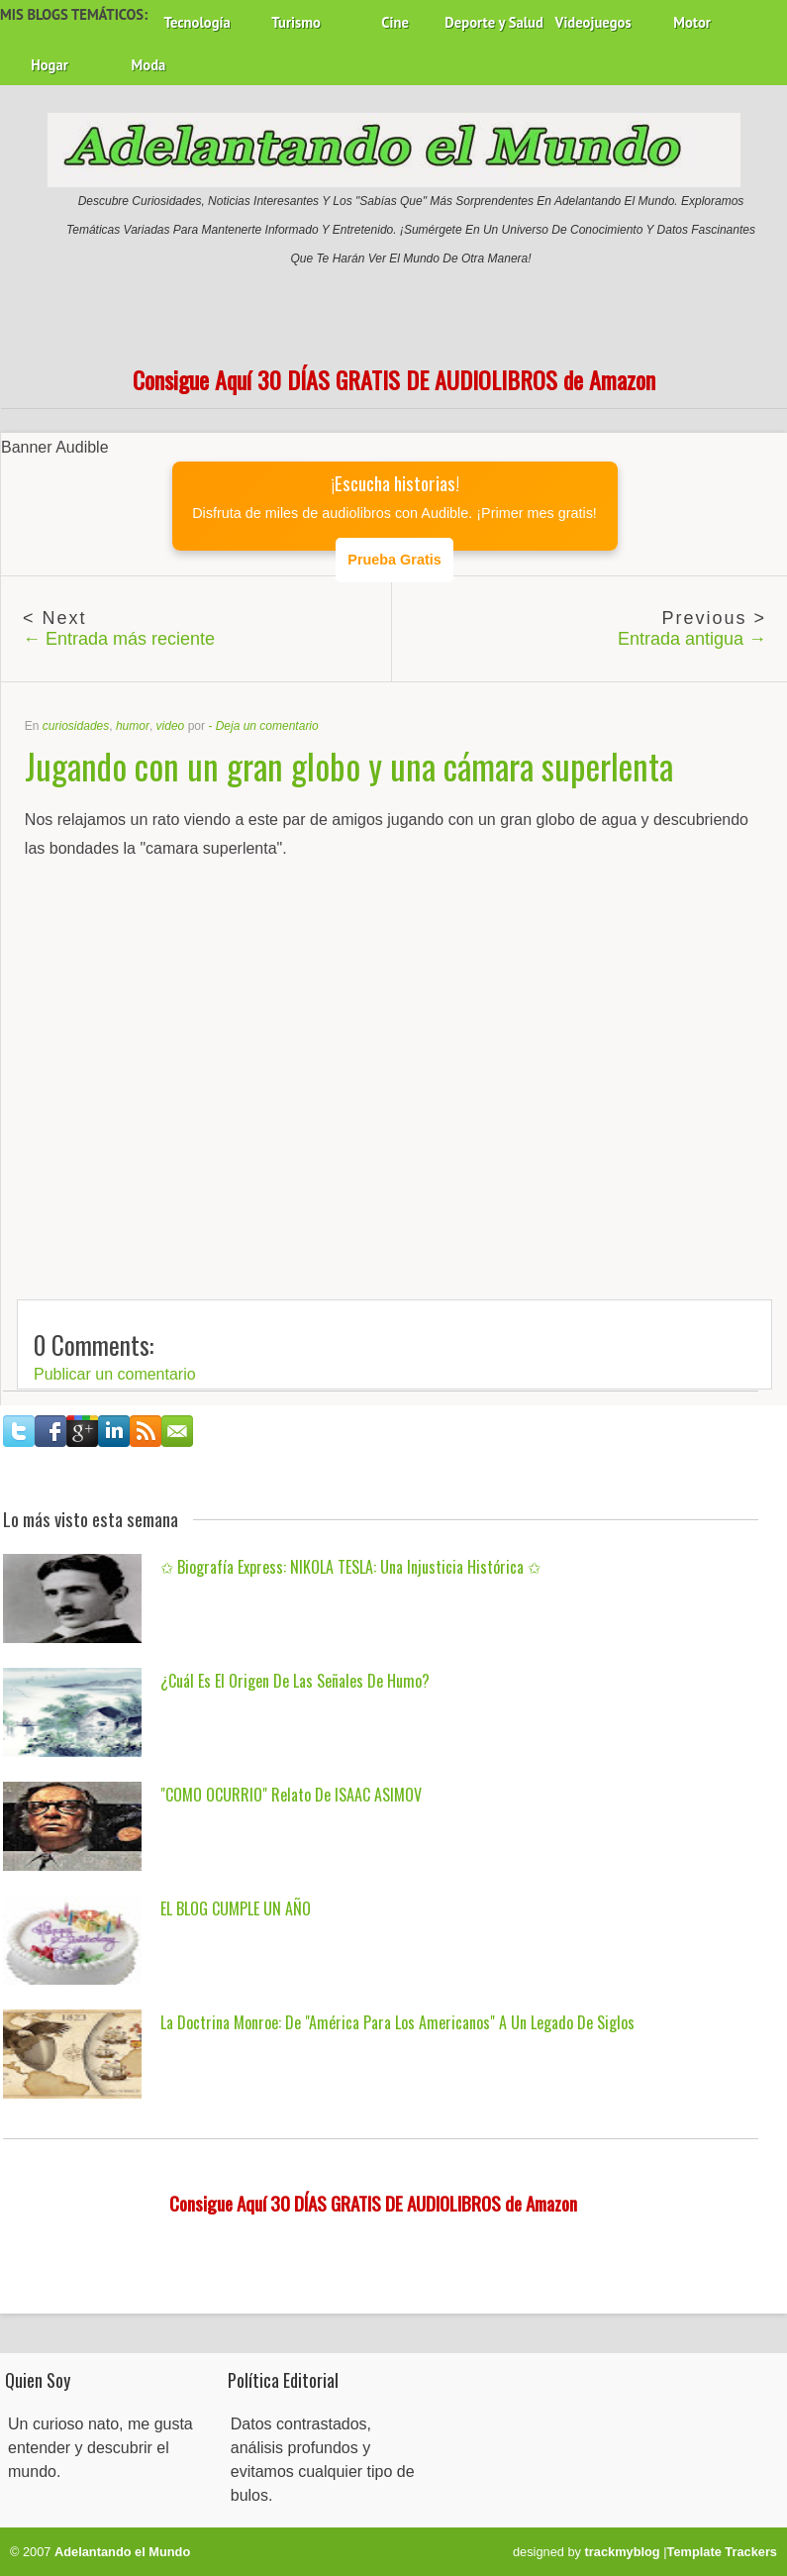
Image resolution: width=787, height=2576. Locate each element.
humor (132, 726)
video (170, 726)
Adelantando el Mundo (122, 2551)
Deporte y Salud (493, 22)
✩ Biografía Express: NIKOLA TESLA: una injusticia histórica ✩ (350, 1567)
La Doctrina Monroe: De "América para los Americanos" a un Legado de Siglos (397, 2022)
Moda (149, 64)
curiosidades (76, 726)
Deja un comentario (267, 726)
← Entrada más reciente (119, 639)
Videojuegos (593, 22)
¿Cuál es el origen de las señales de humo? (295, 1681)
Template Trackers (722, 2551)
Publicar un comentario (115, 1374)
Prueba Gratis (394, 559)
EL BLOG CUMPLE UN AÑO (235, 1908)
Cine (395, 22)
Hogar (49, 64)
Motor (692, 22)
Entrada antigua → (692, 639)
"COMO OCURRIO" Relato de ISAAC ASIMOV (291, 1794)
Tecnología (196, 22)
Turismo (296, 22)
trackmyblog (622, 2551)
